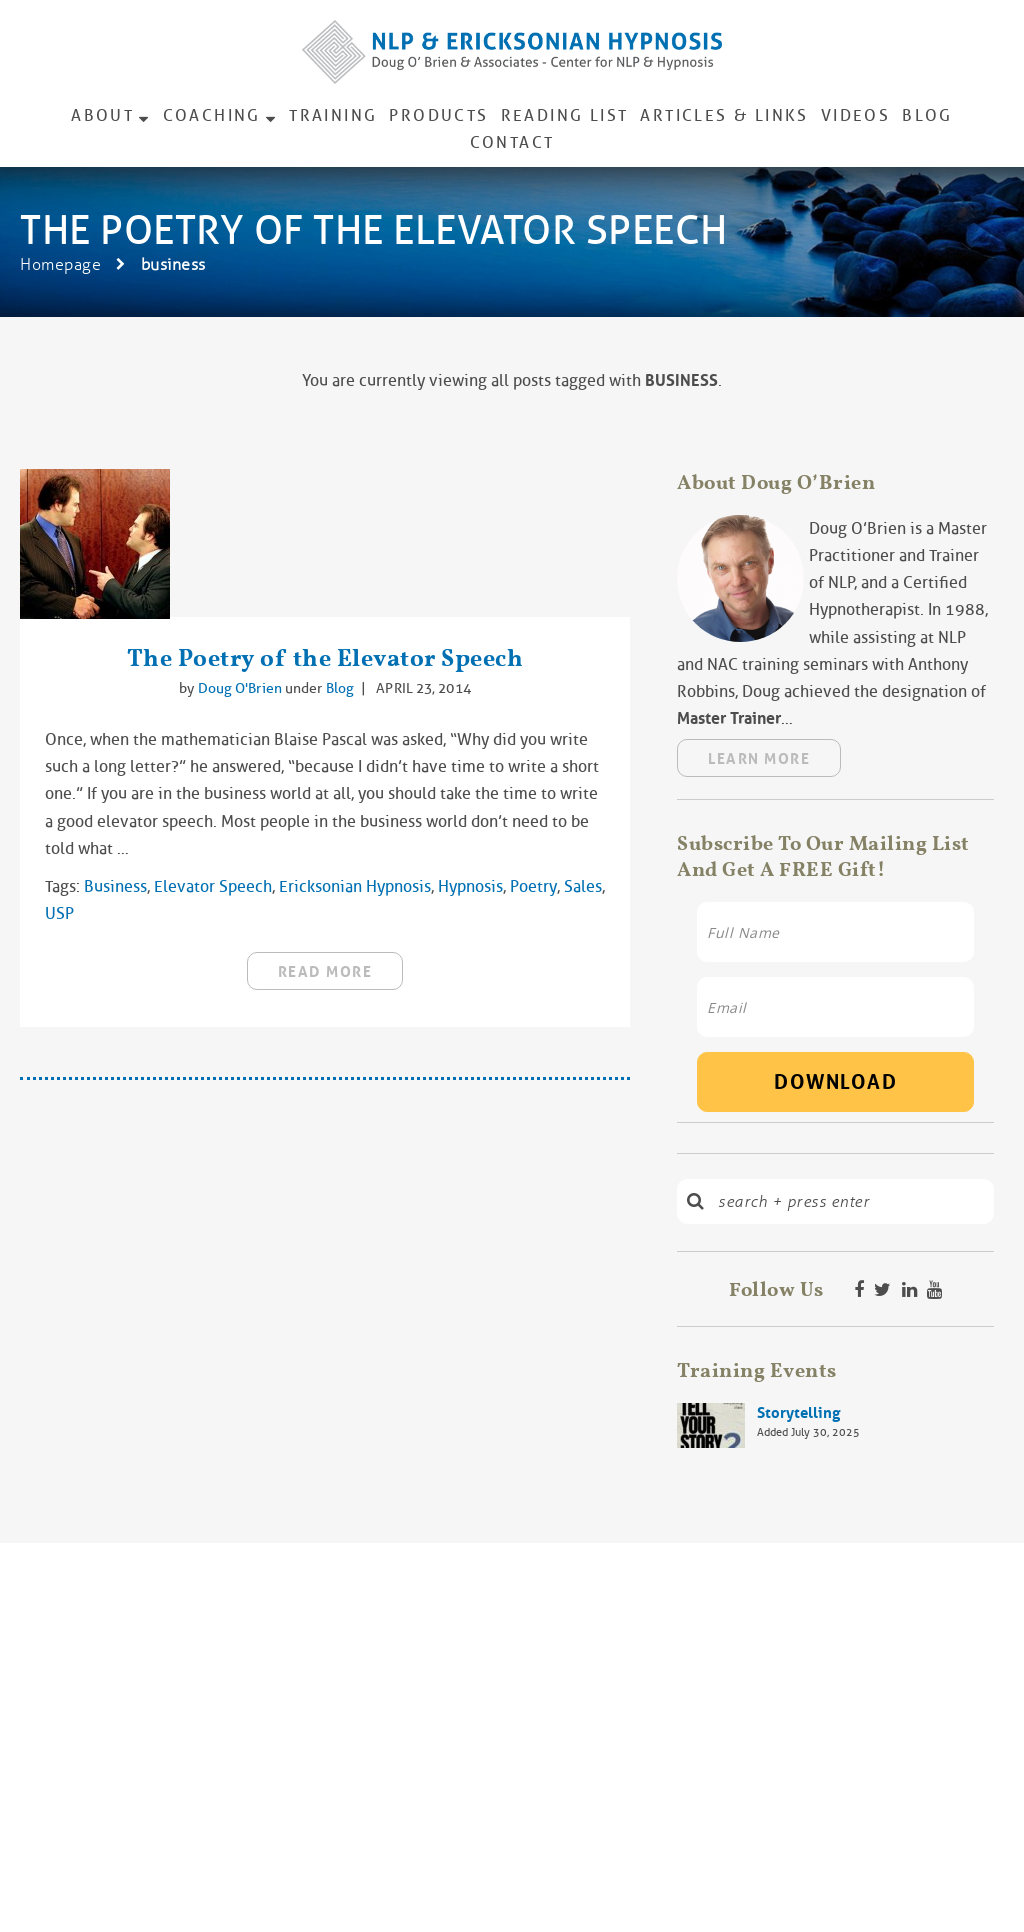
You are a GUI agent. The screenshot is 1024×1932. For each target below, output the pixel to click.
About (102, 115)
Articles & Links (724, 115)
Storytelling (798, 1413)
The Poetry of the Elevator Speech (325, 657)
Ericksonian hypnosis (355, 886)
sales (583, 886)
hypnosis (470, 886)
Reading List (565, 115)
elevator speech (213, 886)
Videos (855, 115)
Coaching (212, 115)
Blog (927, 115)
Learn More (759, 759)
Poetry (533, 886)
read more (325, 972)
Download (835, 1082)
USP (59, 913)
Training (333, 115)
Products (438, 115)
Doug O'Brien (241, 688)
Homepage (60, 264)
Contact (512, 142)
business (115, 886)
